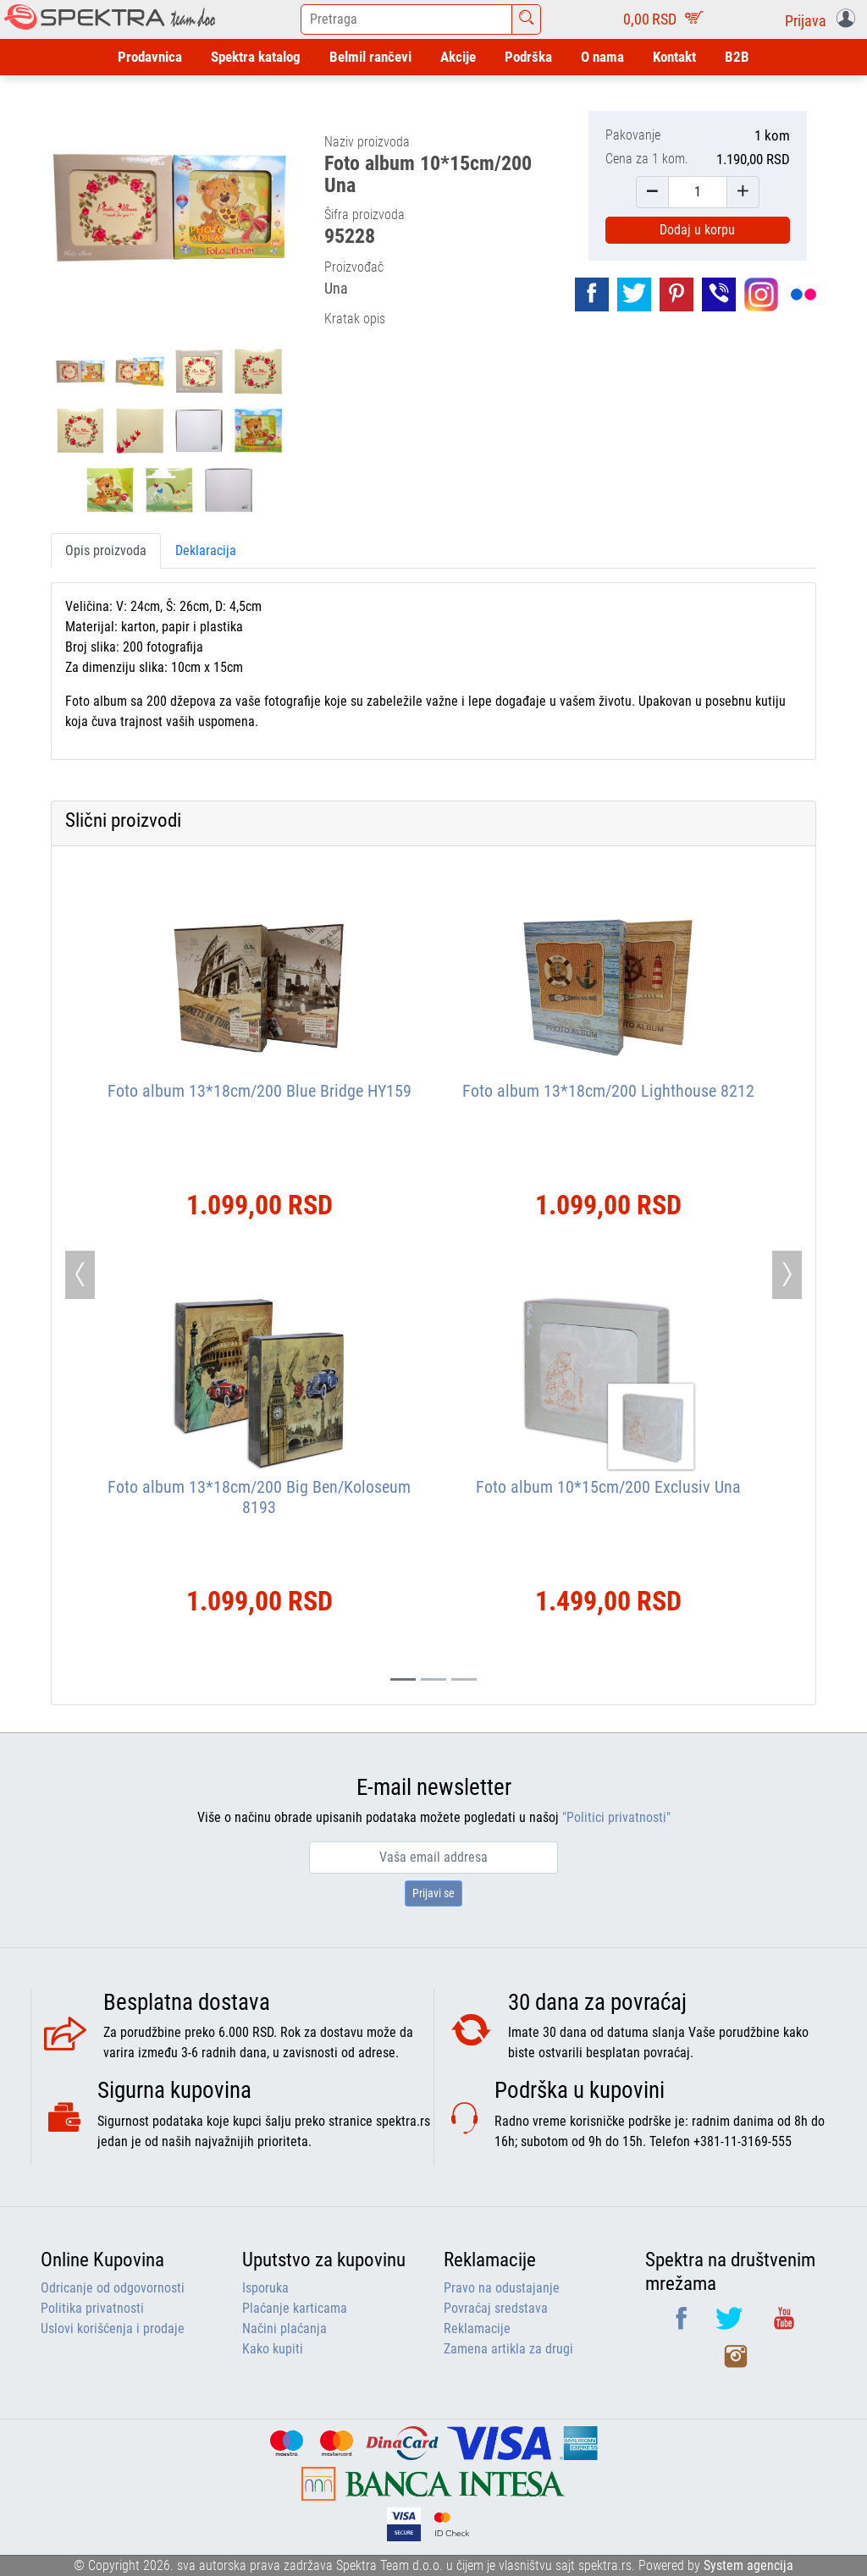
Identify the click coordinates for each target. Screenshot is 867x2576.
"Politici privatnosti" (616, 1817)
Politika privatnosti (92, 2308)
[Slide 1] (433, 1679)
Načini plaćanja (284, 2328)
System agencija (748, 2565)
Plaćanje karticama (294, 2308)
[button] (823, 19)
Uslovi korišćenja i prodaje (113, 2328)
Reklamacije (477, 2328)
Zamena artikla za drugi (508, 2349)
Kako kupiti (272, 2349)
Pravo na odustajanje (502, 2288)
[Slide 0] (403, 1679)
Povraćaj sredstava (496, 2308)
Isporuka (265, 2288)
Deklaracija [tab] (205, 550)
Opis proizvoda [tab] (105, 550)
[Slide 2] (464, 1679)
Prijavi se (433, 1893)
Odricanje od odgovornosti (113, 2288)
